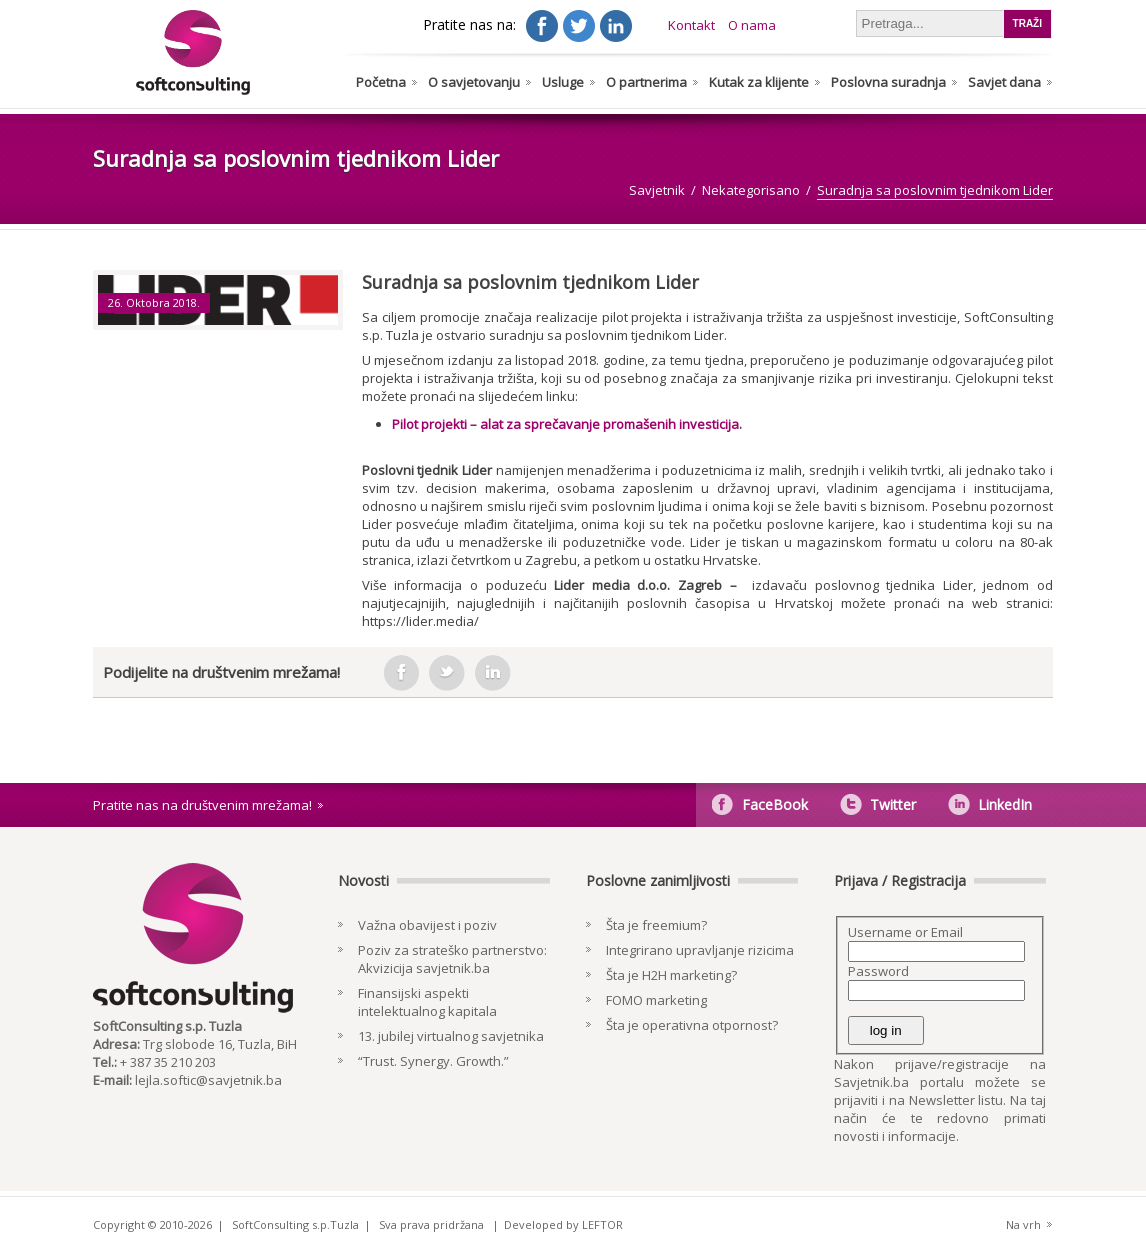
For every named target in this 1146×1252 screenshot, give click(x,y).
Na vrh (1023, 1224)
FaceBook (775, 804)
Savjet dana (1004, 82)
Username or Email (905, 932)
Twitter (893, 804)
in (493, 673)
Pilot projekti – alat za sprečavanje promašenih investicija (565, 424)
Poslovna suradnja (888, 82)
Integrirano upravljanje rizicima (700, 950)
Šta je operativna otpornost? (692, 1025)
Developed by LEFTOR (563, 1224)
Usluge (563, 82)
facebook (401, 673)
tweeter (447, 673)
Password (878, 971)
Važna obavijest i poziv (427, 925)
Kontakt (691, 25)
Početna (381, 82)
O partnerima (646, 82)
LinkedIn (1005, 804)
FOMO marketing (656, 1000)
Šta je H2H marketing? (671, 975)
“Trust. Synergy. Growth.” (433, 1061)
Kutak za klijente (759, 82)
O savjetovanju (474, 82)
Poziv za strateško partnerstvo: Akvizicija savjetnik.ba (452, 959)
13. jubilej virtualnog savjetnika (451, 1036)
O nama (752, 25)
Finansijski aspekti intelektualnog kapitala (427, 1002)
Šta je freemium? (656, 925)
